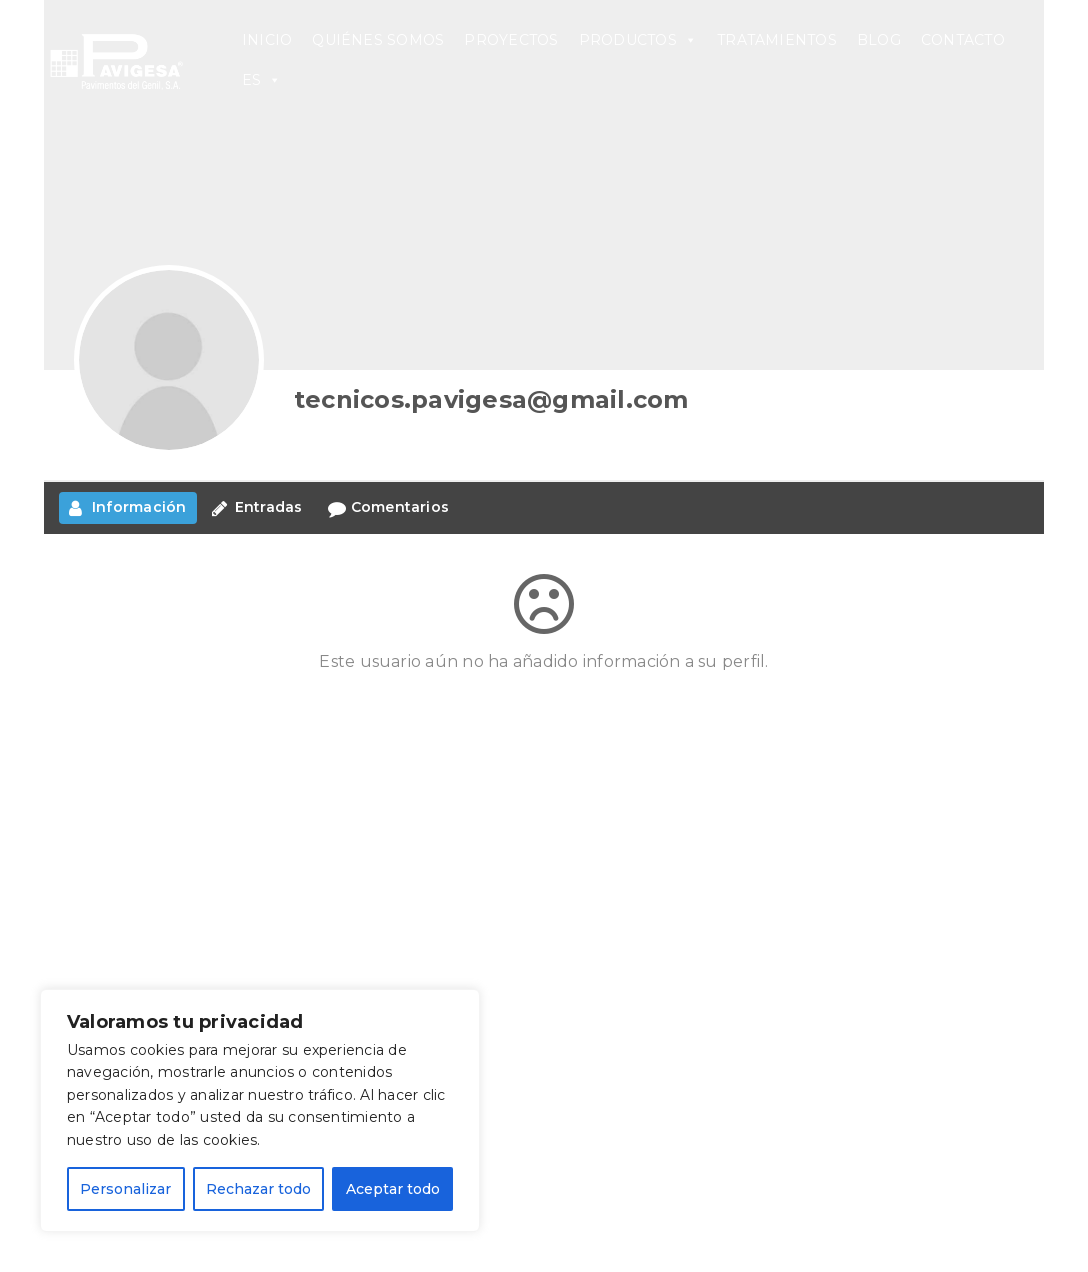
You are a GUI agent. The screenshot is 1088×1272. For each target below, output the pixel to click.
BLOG (879, 40)
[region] (260, 1110)
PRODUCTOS (638, 40)
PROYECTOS (511, 40)
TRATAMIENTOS (777, 40)
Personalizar (125, 1189)
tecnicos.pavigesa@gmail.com (491, 399)
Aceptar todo (393, 1189)
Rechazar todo (258, 1189)
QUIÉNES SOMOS (378, 40)
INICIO (267, 40)
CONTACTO (963, 40)
